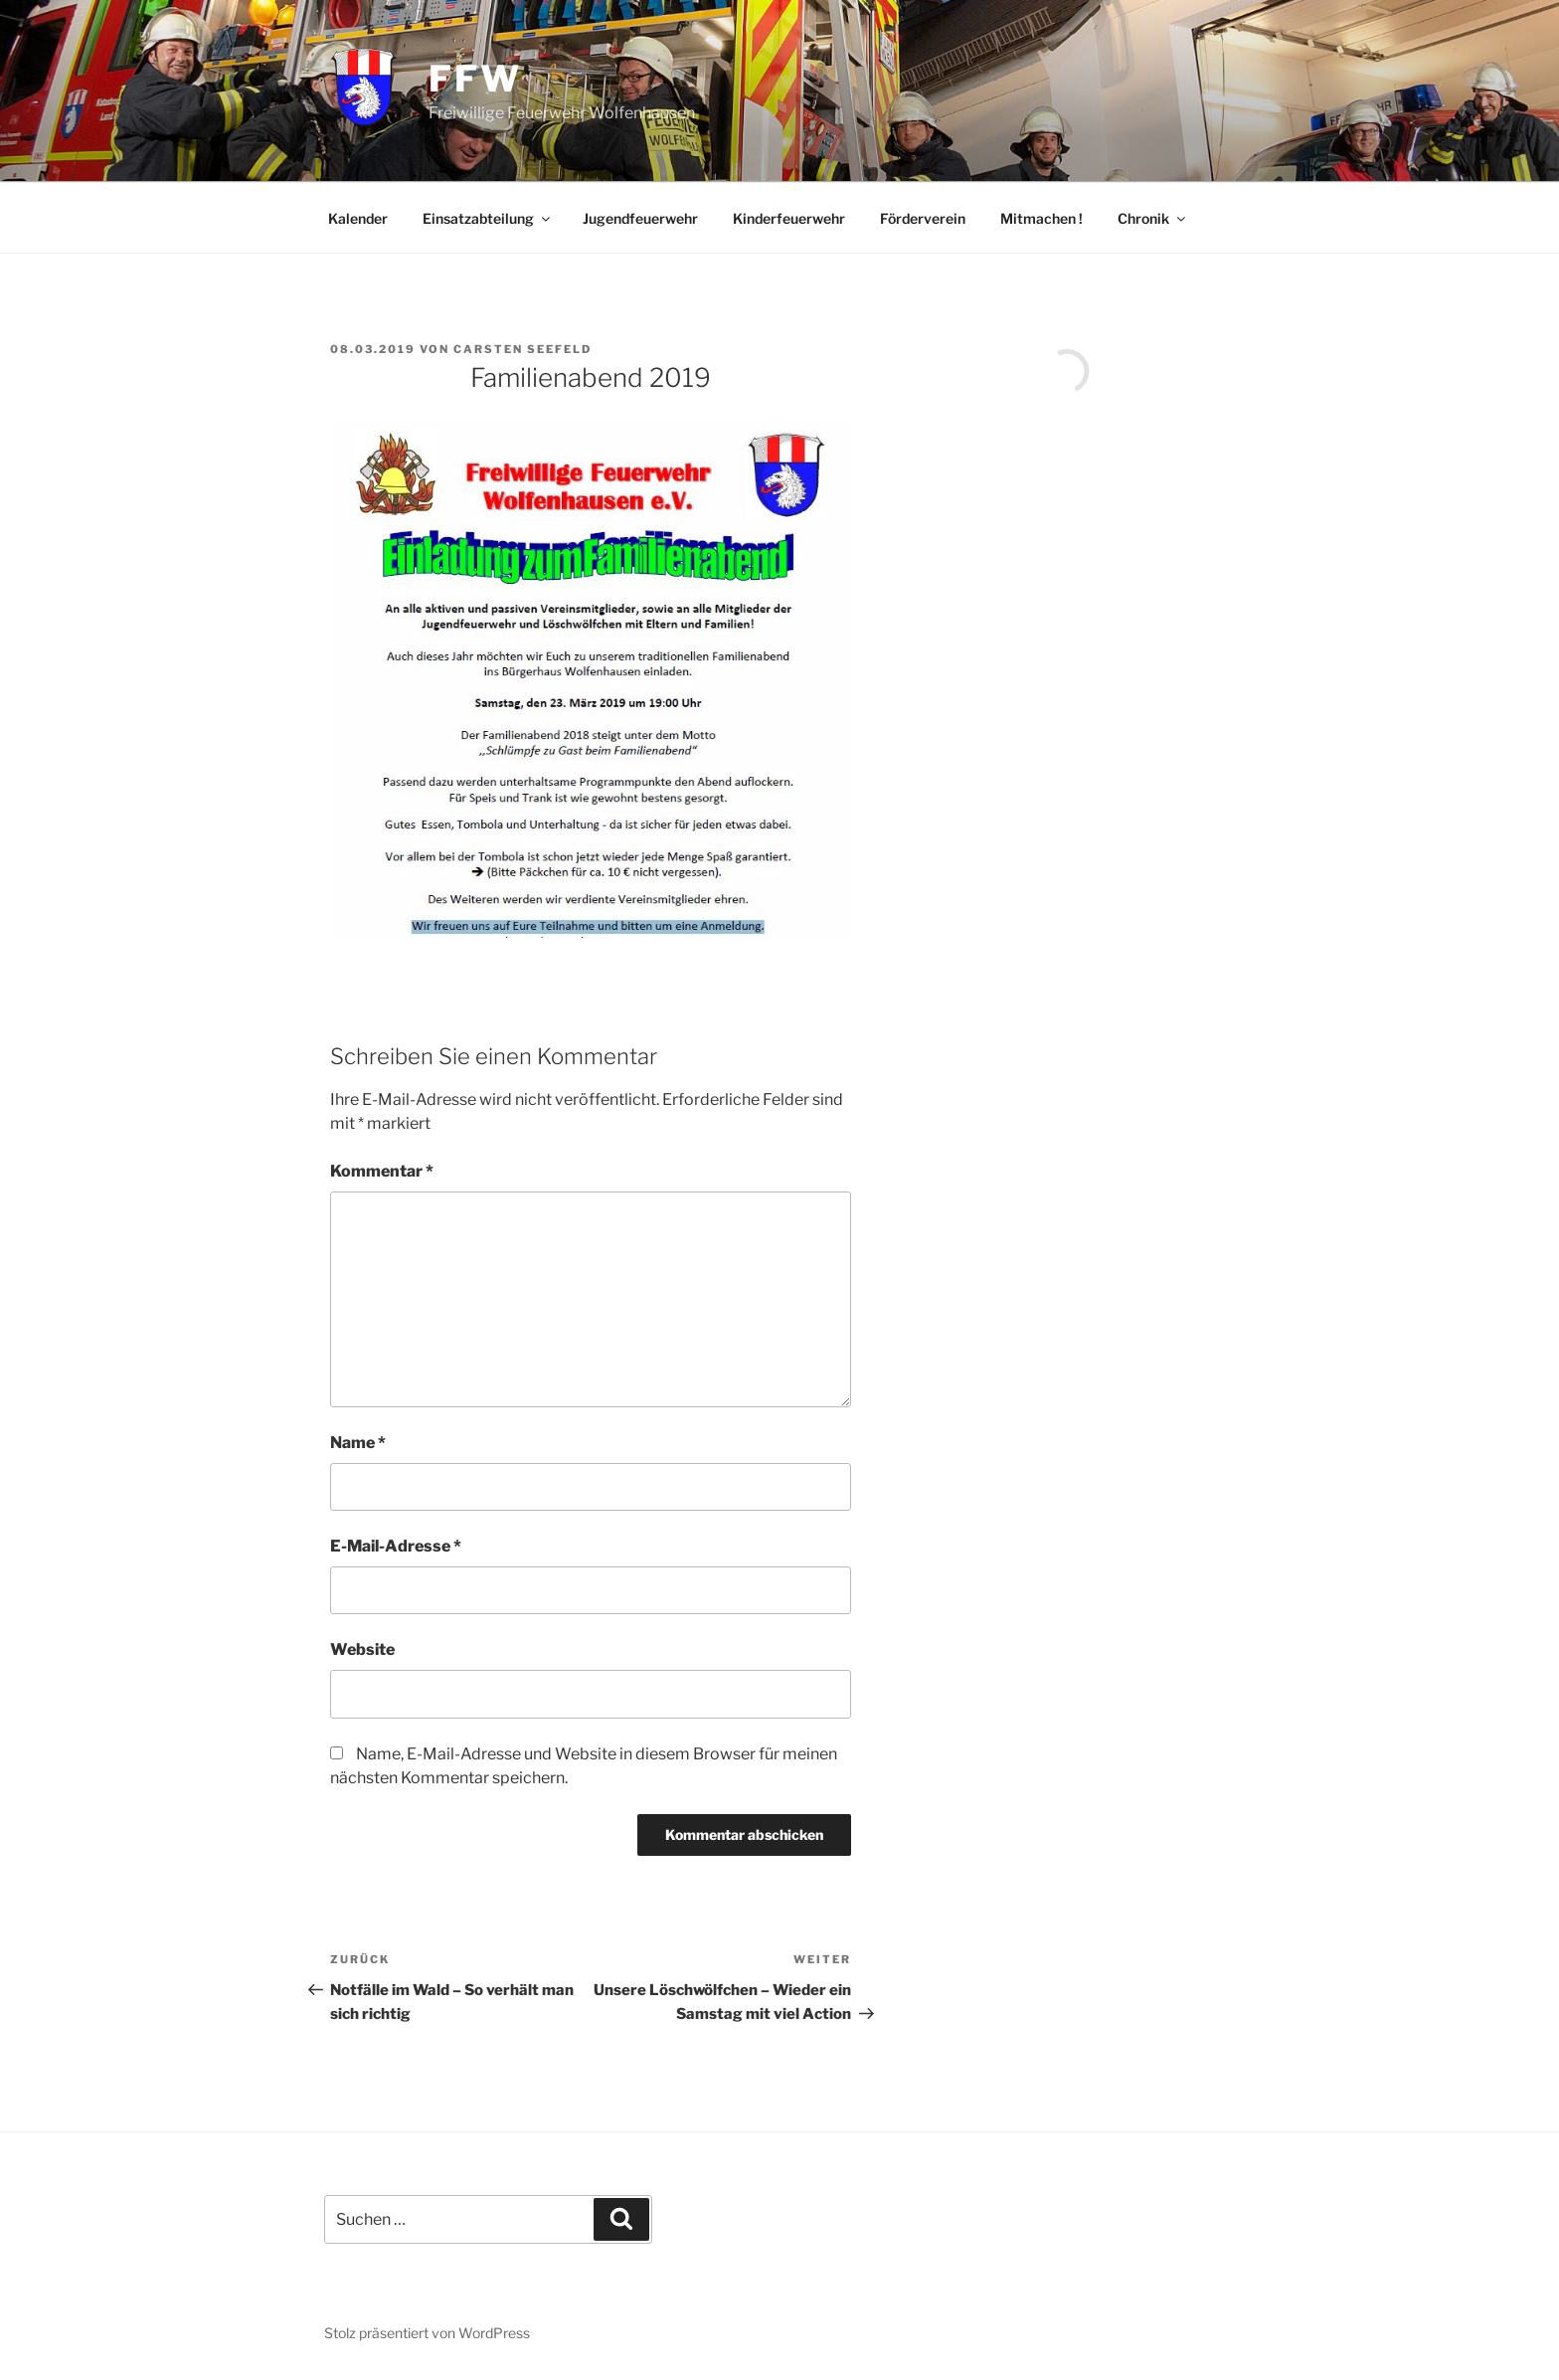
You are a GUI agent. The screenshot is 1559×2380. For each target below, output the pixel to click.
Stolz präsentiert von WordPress (427, 2332)
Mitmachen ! (1041, 218)
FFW (475, 78)
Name (358, 1442)
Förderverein (922, 218)
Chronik (1153, 218)
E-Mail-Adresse (395, 1546)
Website (362, 1649)
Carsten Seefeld (522, 349)
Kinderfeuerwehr (789, 218)
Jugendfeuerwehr (640, 218)
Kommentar (381, 1171)
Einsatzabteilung (488, 218)
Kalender (358, 218)
